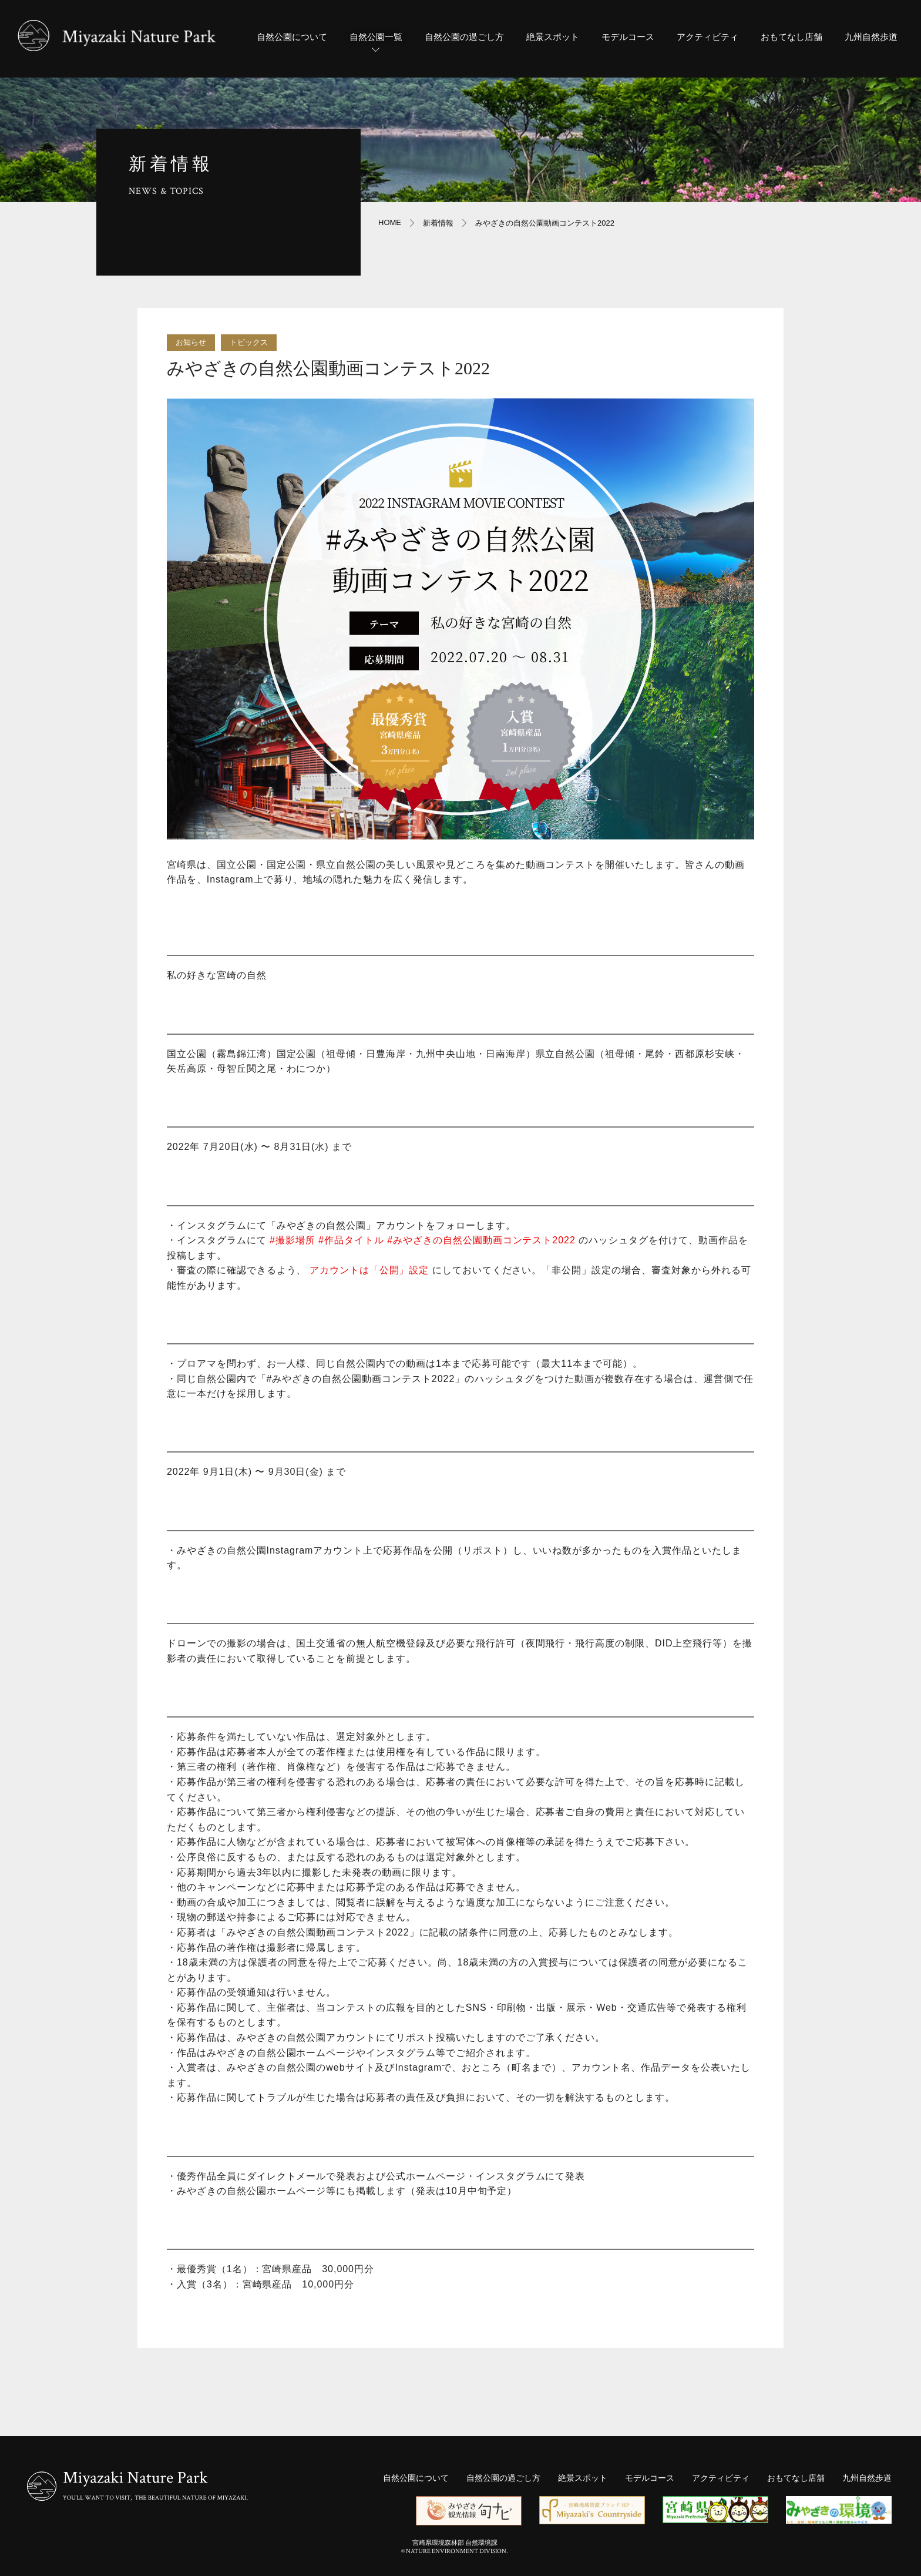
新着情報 (438, 223)
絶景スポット (552, 37)
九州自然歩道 (871, 37)
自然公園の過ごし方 (464, 37)
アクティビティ (707, 37)
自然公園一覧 (375, 45)
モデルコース (627, 37)
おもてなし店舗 (791, 37)
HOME (389, 222)
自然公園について (292, 37)
